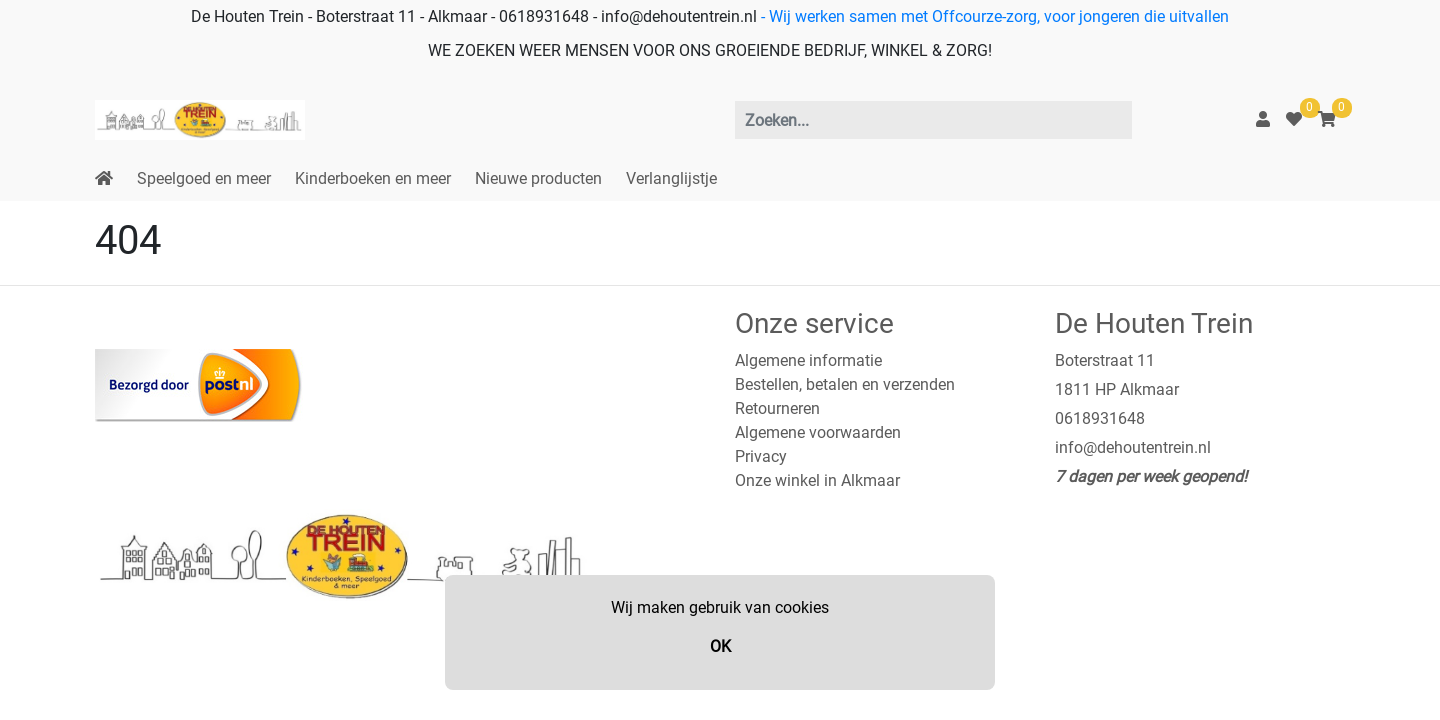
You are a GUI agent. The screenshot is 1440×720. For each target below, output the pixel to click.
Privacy (761, 456)
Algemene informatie (808, 360)
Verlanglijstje (671, 178)
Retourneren (777, 408)
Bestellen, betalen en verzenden (845, 384)
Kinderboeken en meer (373, 178)
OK (720, 646)
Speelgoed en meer (204, 178)
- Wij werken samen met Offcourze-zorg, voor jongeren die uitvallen (993, 16)
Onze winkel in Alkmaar (817, 480)
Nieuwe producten (538, 178)
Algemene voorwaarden (818, 432)
